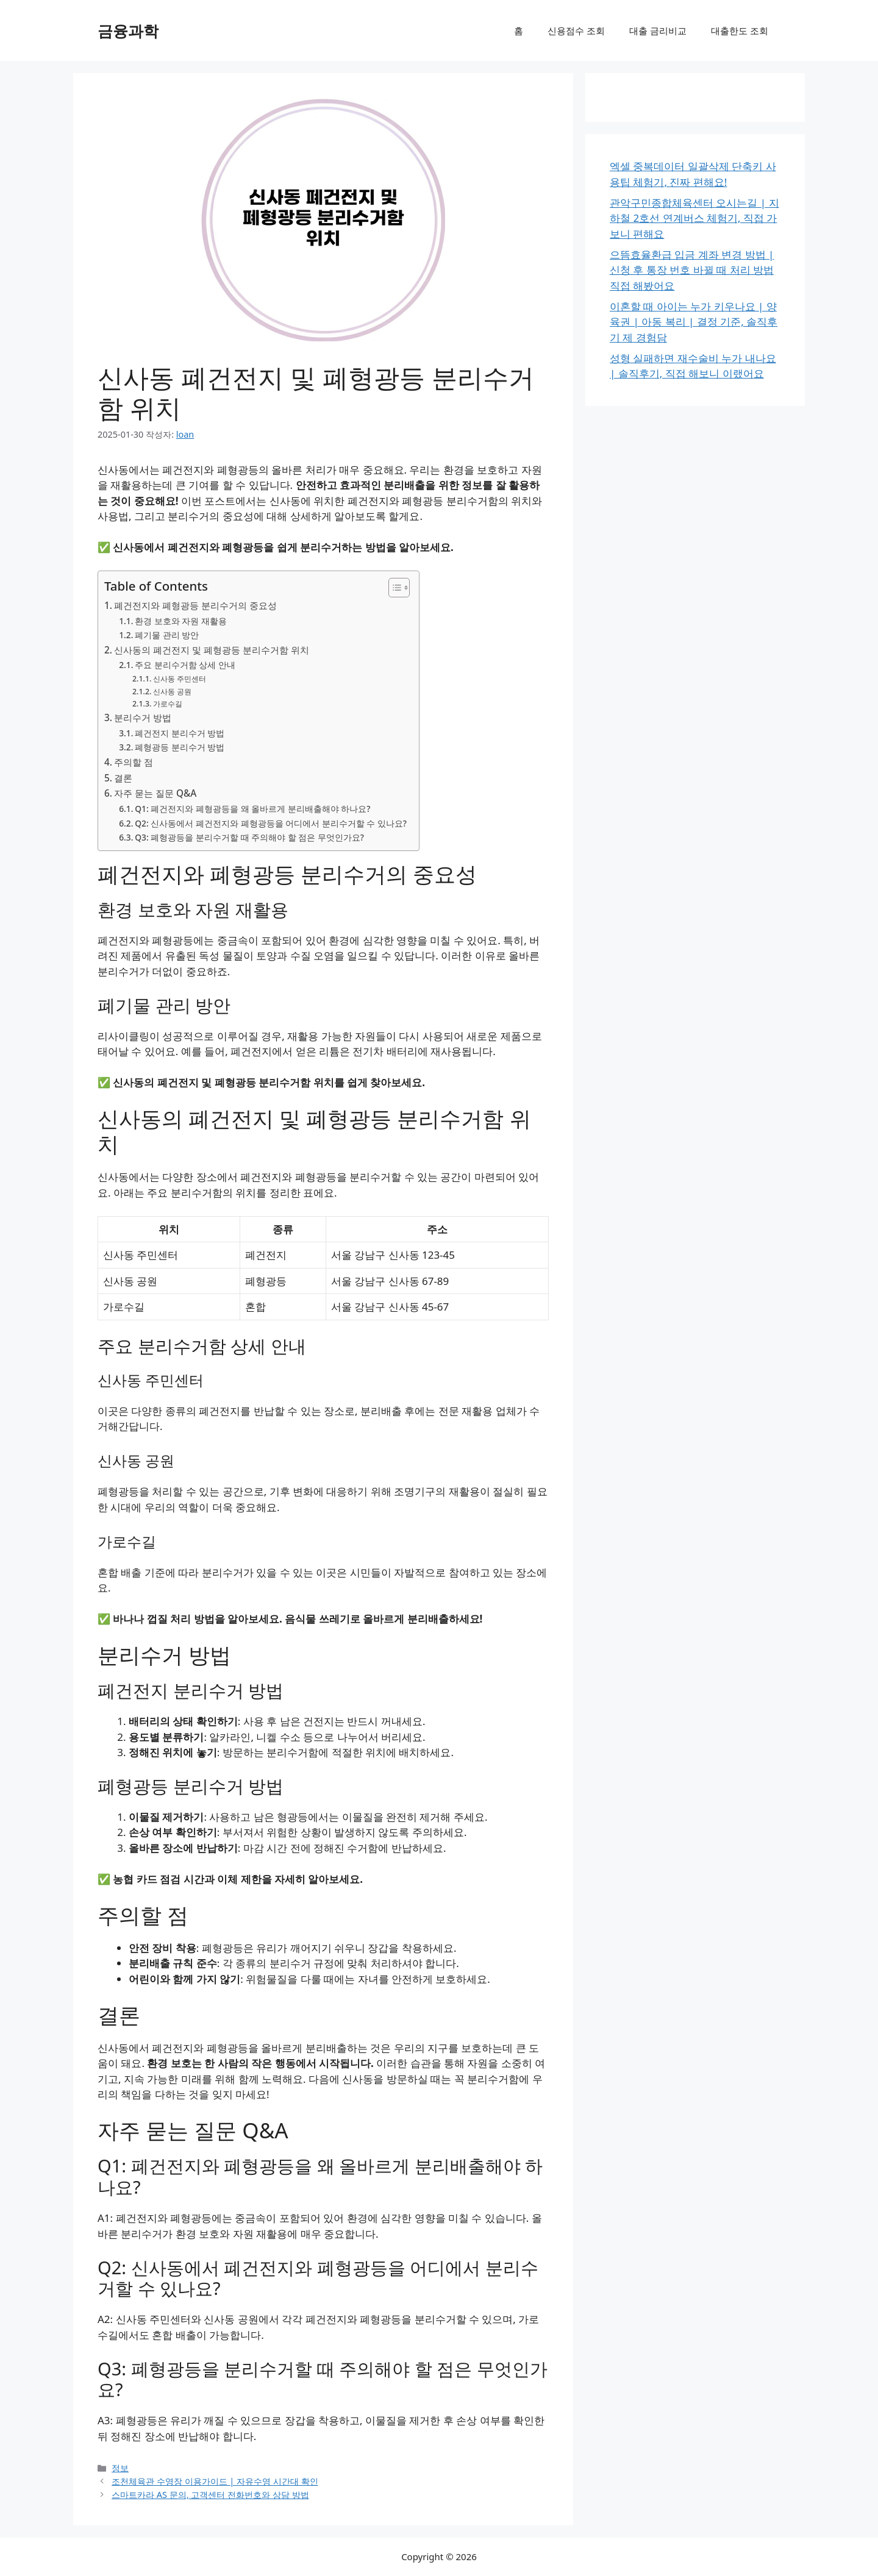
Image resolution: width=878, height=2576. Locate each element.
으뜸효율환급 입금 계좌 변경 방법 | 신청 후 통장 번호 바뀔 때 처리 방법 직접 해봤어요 (692, 270)
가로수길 (167, 704)
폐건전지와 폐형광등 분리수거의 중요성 (195, 605)
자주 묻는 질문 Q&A (155, 793)
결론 (123, 778)
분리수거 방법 (142, 717)
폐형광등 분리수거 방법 (179, 747)
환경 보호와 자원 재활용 (181, 621)
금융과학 (128, 30)
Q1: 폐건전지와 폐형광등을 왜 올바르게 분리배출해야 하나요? (252, 808)
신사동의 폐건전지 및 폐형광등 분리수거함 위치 (211, 650)
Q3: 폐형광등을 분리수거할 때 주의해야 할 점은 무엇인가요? (249, 837)
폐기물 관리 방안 (167, 635)
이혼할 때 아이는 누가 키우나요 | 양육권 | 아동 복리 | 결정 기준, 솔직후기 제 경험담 (693, 321)
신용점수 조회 (576, 30)
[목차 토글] (393, 587)
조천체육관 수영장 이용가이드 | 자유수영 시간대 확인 (215, 2481)
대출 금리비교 (658, 30)
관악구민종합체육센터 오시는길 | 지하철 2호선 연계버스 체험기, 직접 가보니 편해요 (694, 218)
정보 (120, 2468)
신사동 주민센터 (179, 679)
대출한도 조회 (739, 30)
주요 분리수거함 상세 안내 (185, 665)
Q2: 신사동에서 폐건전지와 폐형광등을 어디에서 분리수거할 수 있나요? (271, 823)
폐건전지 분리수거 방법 (179, 733)
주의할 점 (133, 762)
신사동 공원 (172, 691)
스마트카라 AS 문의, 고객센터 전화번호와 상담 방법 (210, 2494)
